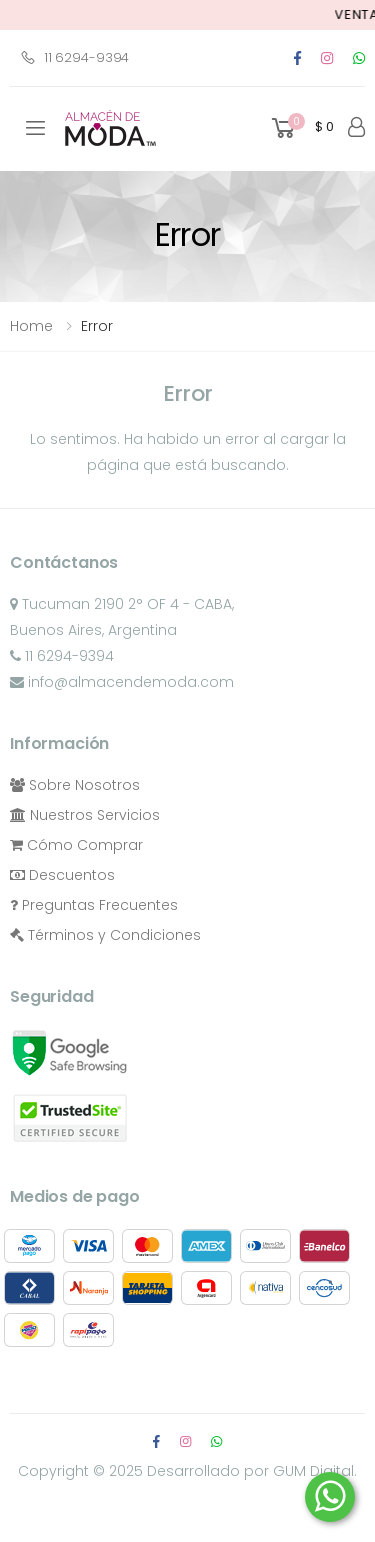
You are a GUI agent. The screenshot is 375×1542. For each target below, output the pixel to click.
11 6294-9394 (74, 57)
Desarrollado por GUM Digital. (252, 1471)
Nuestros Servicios (85, 815)
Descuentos (62, 875)
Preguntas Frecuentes (94, 905)
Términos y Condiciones (105, 935)
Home (31, 326)
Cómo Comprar (76, 845)
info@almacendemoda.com (122, 682)
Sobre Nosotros (75, 785)
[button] (301, 128)
